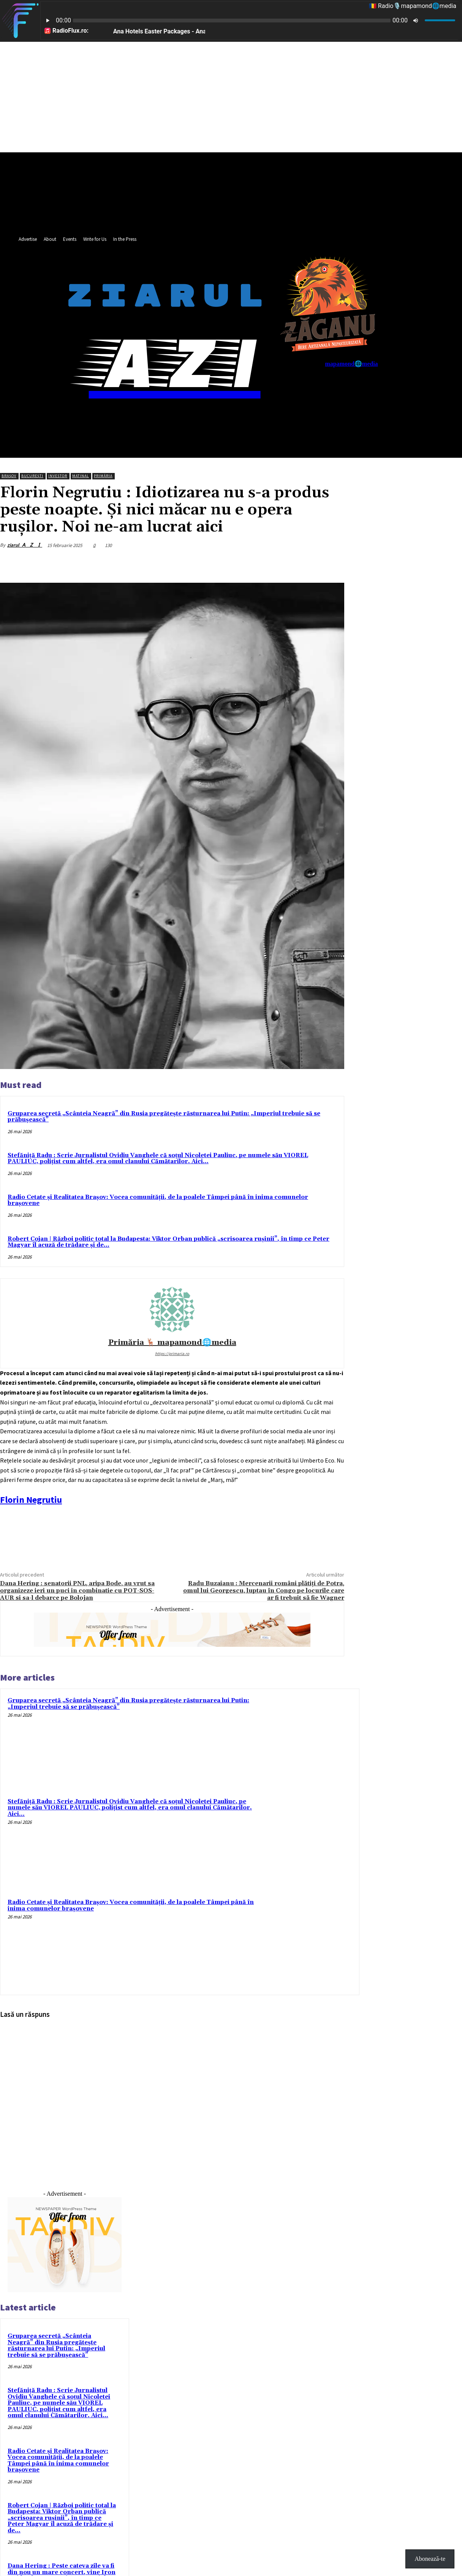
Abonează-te (430, 2558)
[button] (369, 419)
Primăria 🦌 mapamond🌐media (172, 1343)
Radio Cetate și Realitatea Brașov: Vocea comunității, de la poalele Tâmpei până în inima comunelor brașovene (158, 1200)
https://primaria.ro (172, 1353)
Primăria (103, 476)
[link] (31, 1499)
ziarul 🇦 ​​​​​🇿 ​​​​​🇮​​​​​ (24, 545)
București (32, 476)
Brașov (9, 476)
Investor (58, 476)
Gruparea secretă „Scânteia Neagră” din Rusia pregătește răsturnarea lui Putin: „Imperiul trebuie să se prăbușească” (164, 1117)
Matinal (80, 476)
